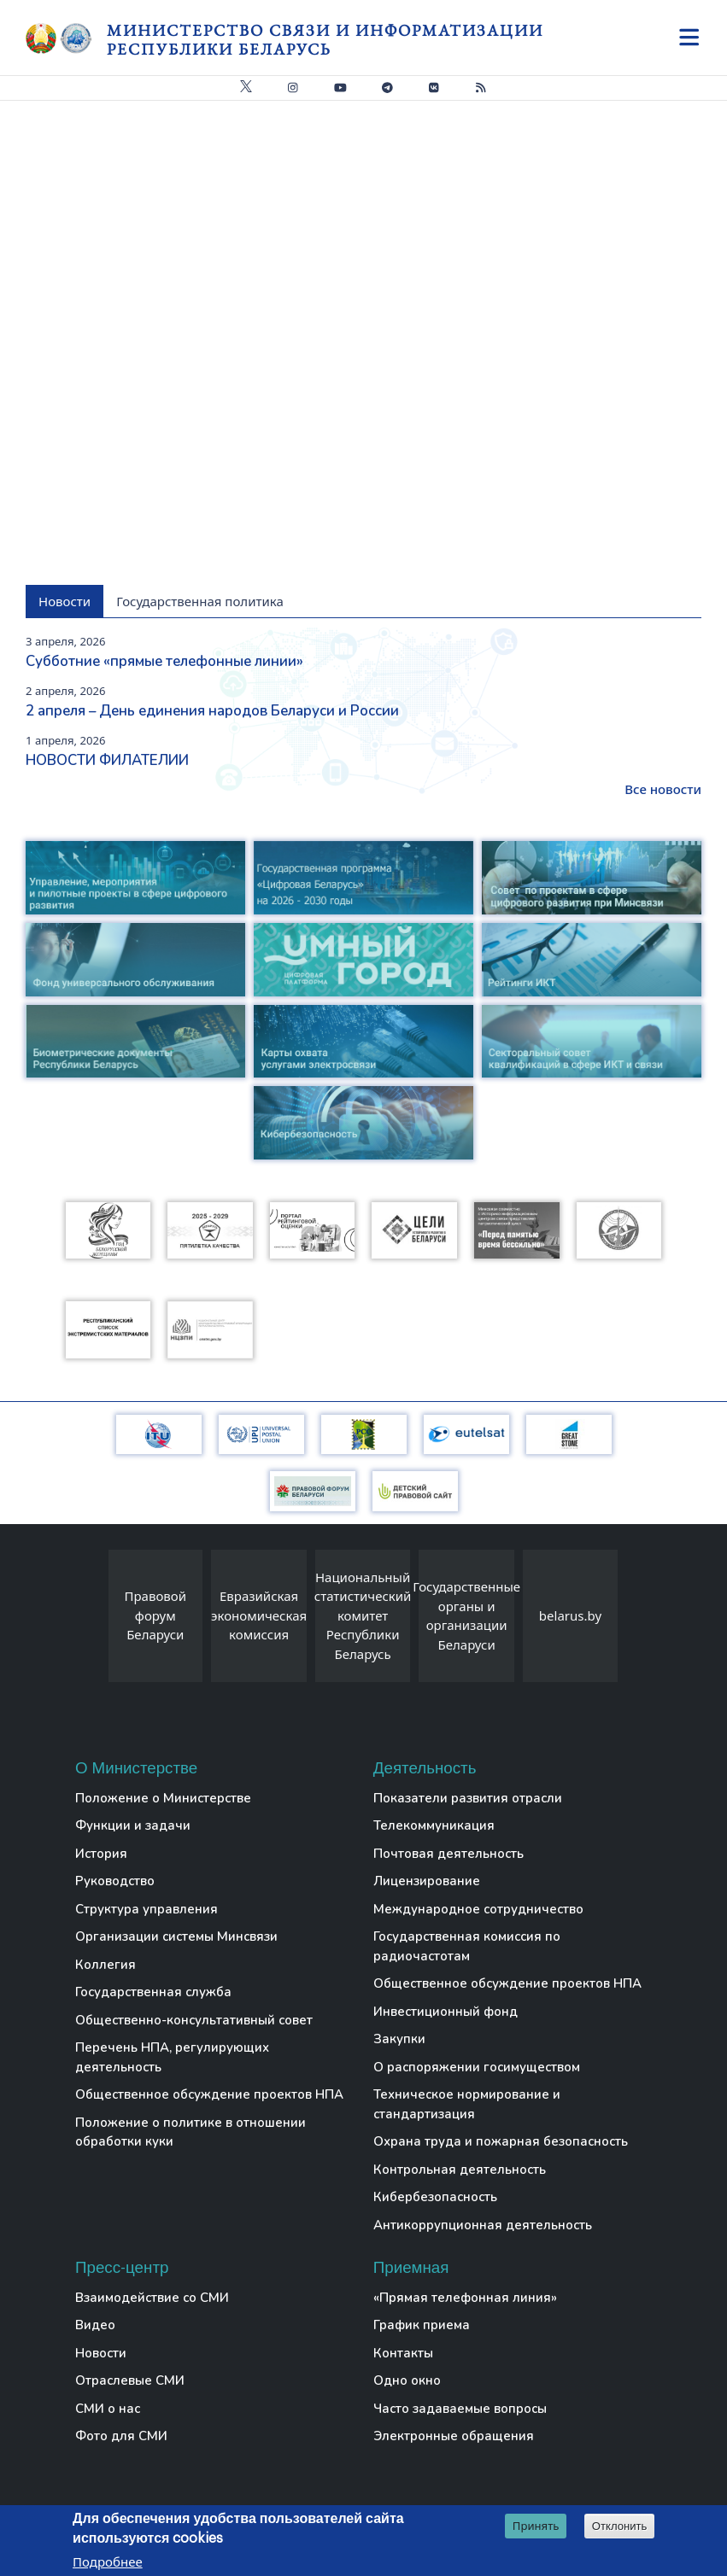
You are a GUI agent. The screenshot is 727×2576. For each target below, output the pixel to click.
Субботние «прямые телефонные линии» (164, 661)
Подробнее (108, 2561)
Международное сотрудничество (478, 1909)
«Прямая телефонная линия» (465, 2297)
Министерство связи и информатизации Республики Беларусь (325, 40)
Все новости (662, 788)
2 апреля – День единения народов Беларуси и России (212, 711)
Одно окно (407, 2380)
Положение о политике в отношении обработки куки (190, 2132)
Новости (100, 2353)
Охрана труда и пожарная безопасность (500, 2141)
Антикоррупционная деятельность (482, 2225)
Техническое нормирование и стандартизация (466, 2104)
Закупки (399, 2038)
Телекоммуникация (434, 1825)
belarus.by (570, 1615)
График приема (421, 2325)
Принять (536, 2525)
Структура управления (146, 1909)
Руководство (115, 1881)
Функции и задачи (133, 1825)
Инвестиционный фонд (445, 2011)
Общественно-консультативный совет (194, 2020)
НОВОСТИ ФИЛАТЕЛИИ (107, 760)
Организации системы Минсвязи (176, 1936)
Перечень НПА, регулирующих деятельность (172, 2057)
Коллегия (105, 1964)
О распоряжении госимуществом (476, 2067)
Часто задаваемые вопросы (460, 2408)
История (101, 1853)
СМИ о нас (107, 2408)
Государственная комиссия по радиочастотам (466, 1946)
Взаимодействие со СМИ (152, 2297)
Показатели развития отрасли (467, 1798)
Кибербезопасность (435, 2196)
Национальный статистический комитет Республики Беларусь (363, 1615)
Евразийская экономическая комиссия (259, 1615)
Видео (95, 2325)
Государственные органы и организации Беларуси (466, 1615)
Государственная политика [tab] (200, 601)
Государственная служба (153, 1992)
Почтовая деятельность (448, 1853)
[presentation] (91, 1620)
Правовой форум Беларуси (156, 1615)
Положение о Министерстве (163, 1798)
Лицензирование (426, 1881)
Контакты (403, 2353)
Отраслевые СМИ (130, 2380)
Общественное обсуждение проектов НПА (209, 2094)
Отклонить (620, 2526)
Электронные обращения (453, 2436)
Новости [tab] (64, 601)
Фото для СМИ (121, 2436)
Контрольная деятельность (459, 2169)
